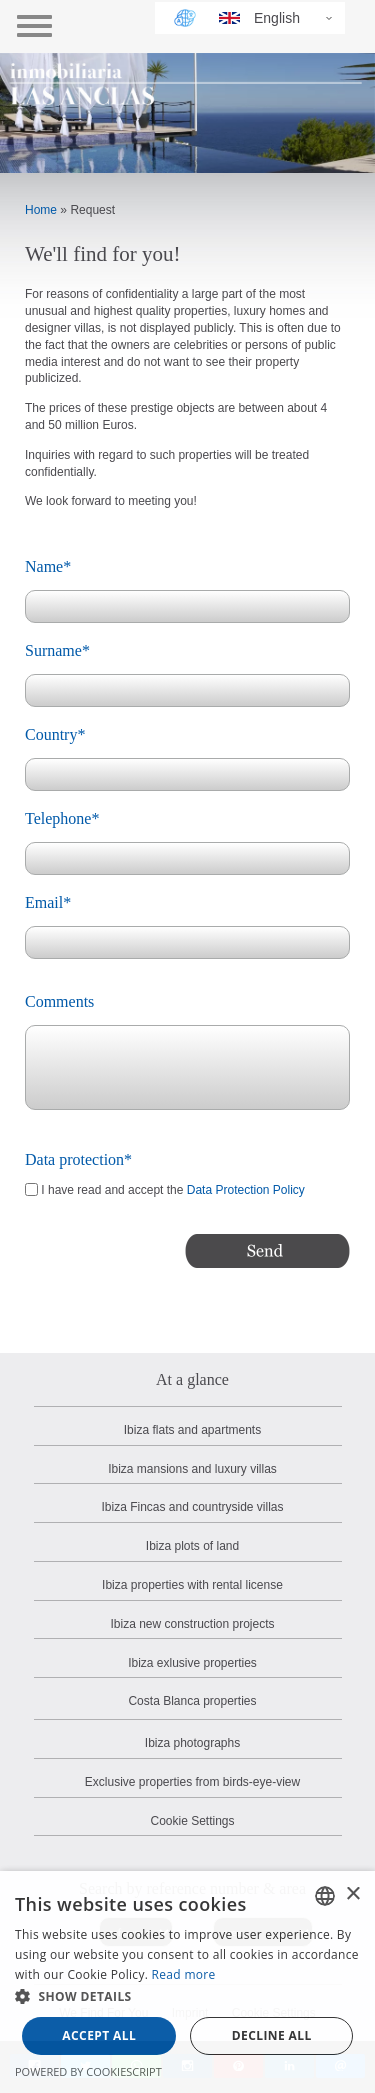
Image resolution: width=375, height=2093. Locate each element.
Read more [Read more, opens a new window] (184, 1974)
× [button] (352, 1894)
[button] (187, 1997)
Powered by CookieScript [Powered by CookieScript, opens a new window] (88, 2071)
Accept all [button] (99, 2035)
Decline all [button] (272, 2035)
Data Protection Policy (246, 1190)
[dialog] (187, 1982)
